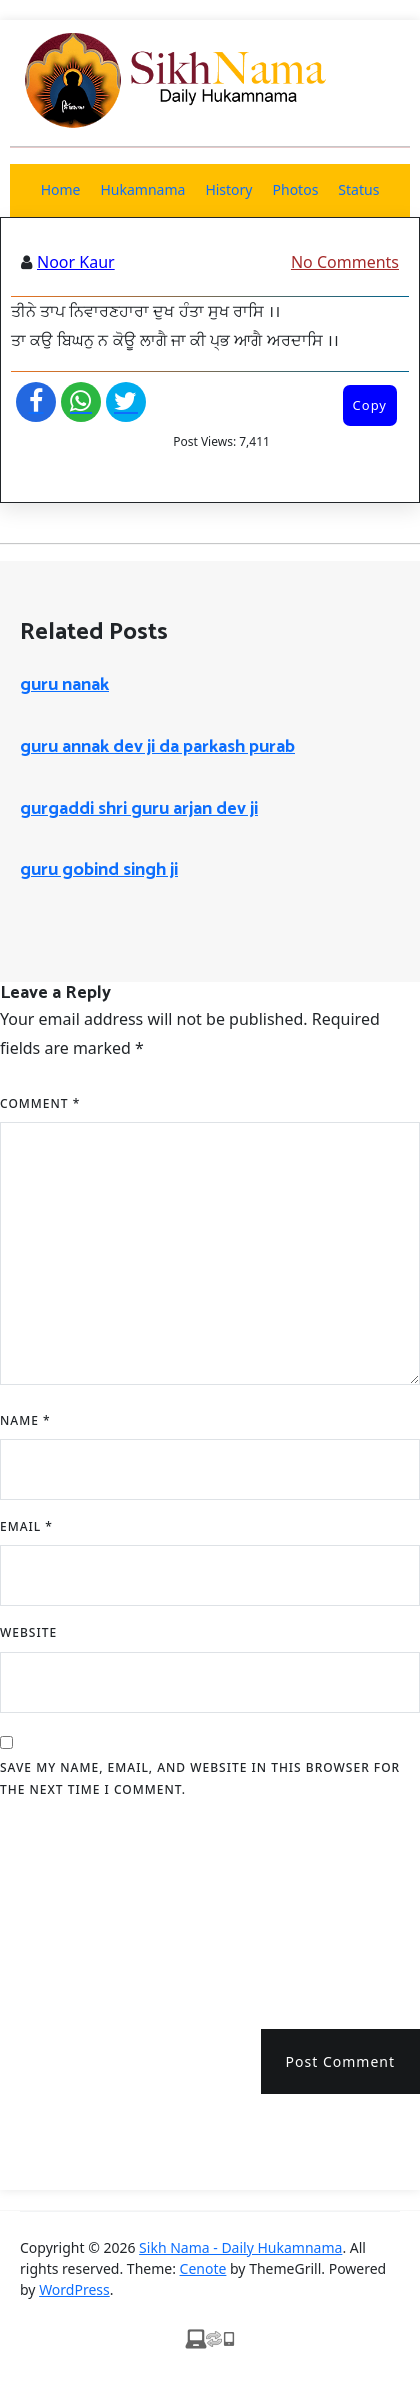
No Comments (345, 262)
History (228, 189)
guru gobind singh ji (99, 870)
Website (28, 1632)
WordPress (74, 2289)
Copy (370, 405)
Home (61, 189)
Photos (296, 189)
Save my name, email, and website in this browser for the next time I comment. (200, 1778)
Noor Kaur (76, 262)
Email (26, 1526)
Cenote (203, 2268)
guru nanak (64, 685)
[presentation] (82, 1907)
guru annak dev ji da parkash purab (157, 747)
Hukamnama (142, 189)
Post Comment (340, 2061)
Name (25, 1420)
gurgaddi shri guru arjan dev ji (139, 809)
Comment (40, 1103)
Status (358, 189)
